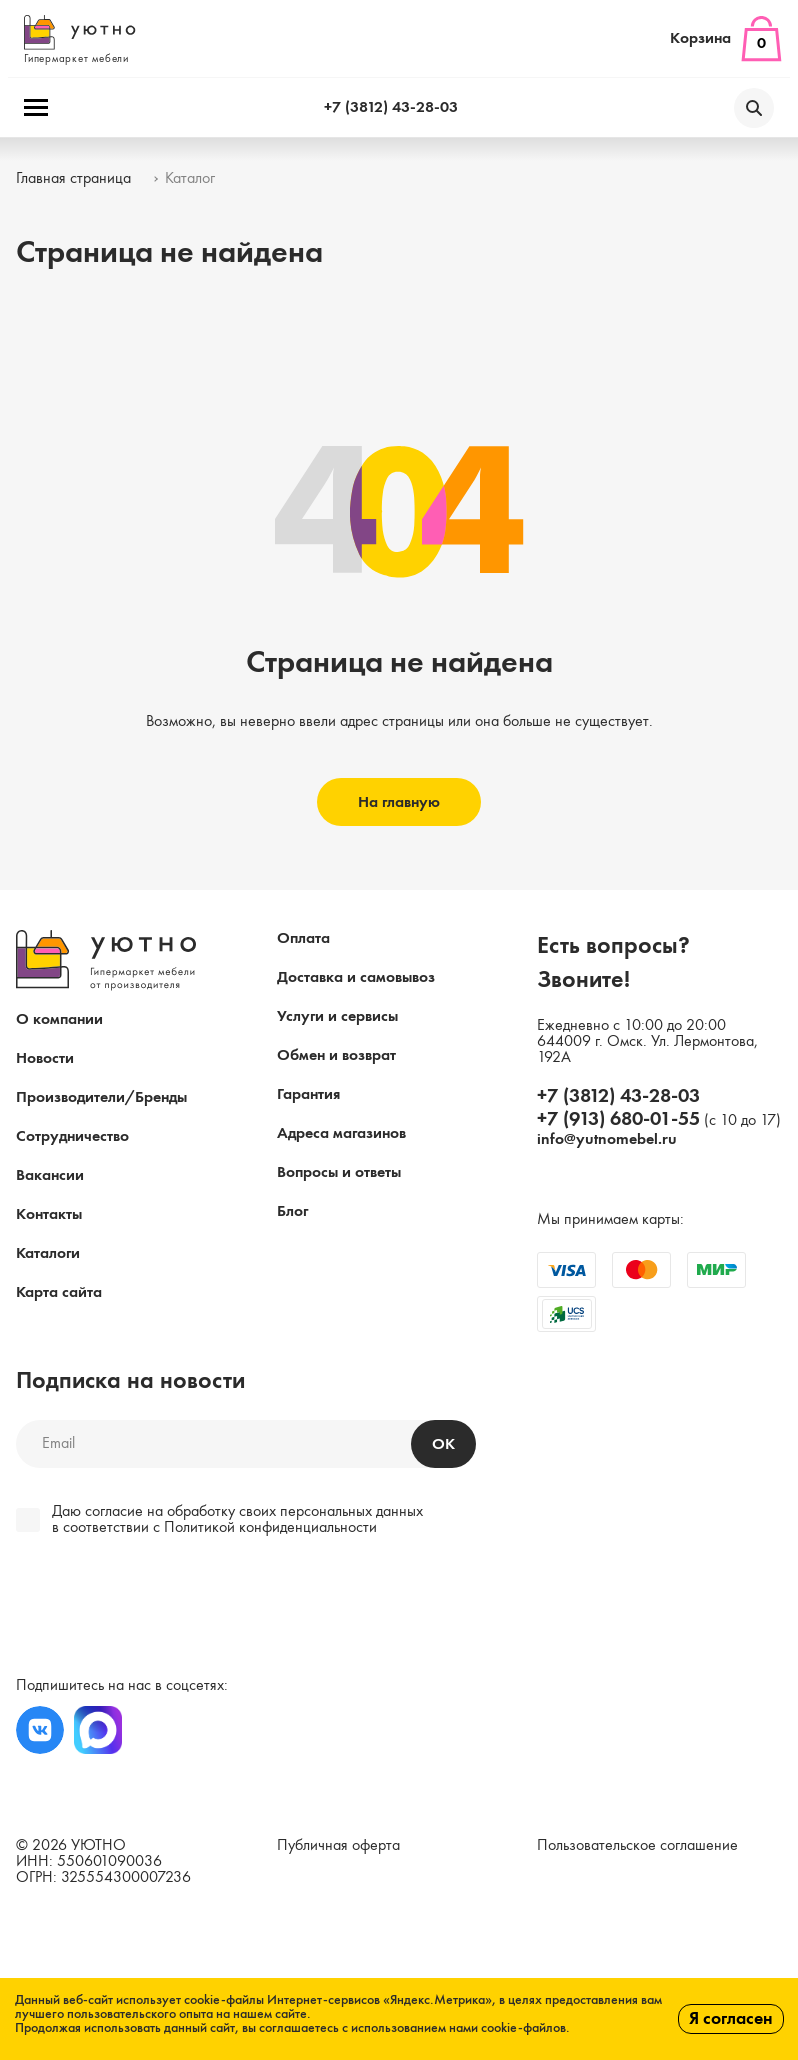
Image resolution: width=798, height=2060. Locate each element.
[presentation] (152, 1609)
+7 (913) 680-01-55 (618, 1120)
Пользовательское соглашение (637, 1846)
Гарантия (308, 1095)
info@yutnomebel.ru (607, 1140)
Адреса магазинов (341, 1134)
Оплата (303, 939)
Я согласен (731, 2019)
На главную (399, 803)
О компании (59, 1020)
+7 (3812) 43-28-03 (391, 108)
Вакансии (50, 1176)
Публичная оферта (338, 1846)
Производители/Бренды (101, 1098)
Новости (45, 1059)
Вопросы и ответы (339, 1173)
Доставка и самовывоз (356, 978)
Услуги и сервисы (337, 1017)
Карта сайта (59, 1293)
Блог (292, 1212)
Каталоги (48, 1254)
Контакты (49, 1215)
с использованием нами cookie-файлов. (456, 2028)
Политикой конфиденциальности (270, 1528)
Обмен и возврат (336, 1056)
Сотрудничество (72, 1137)
